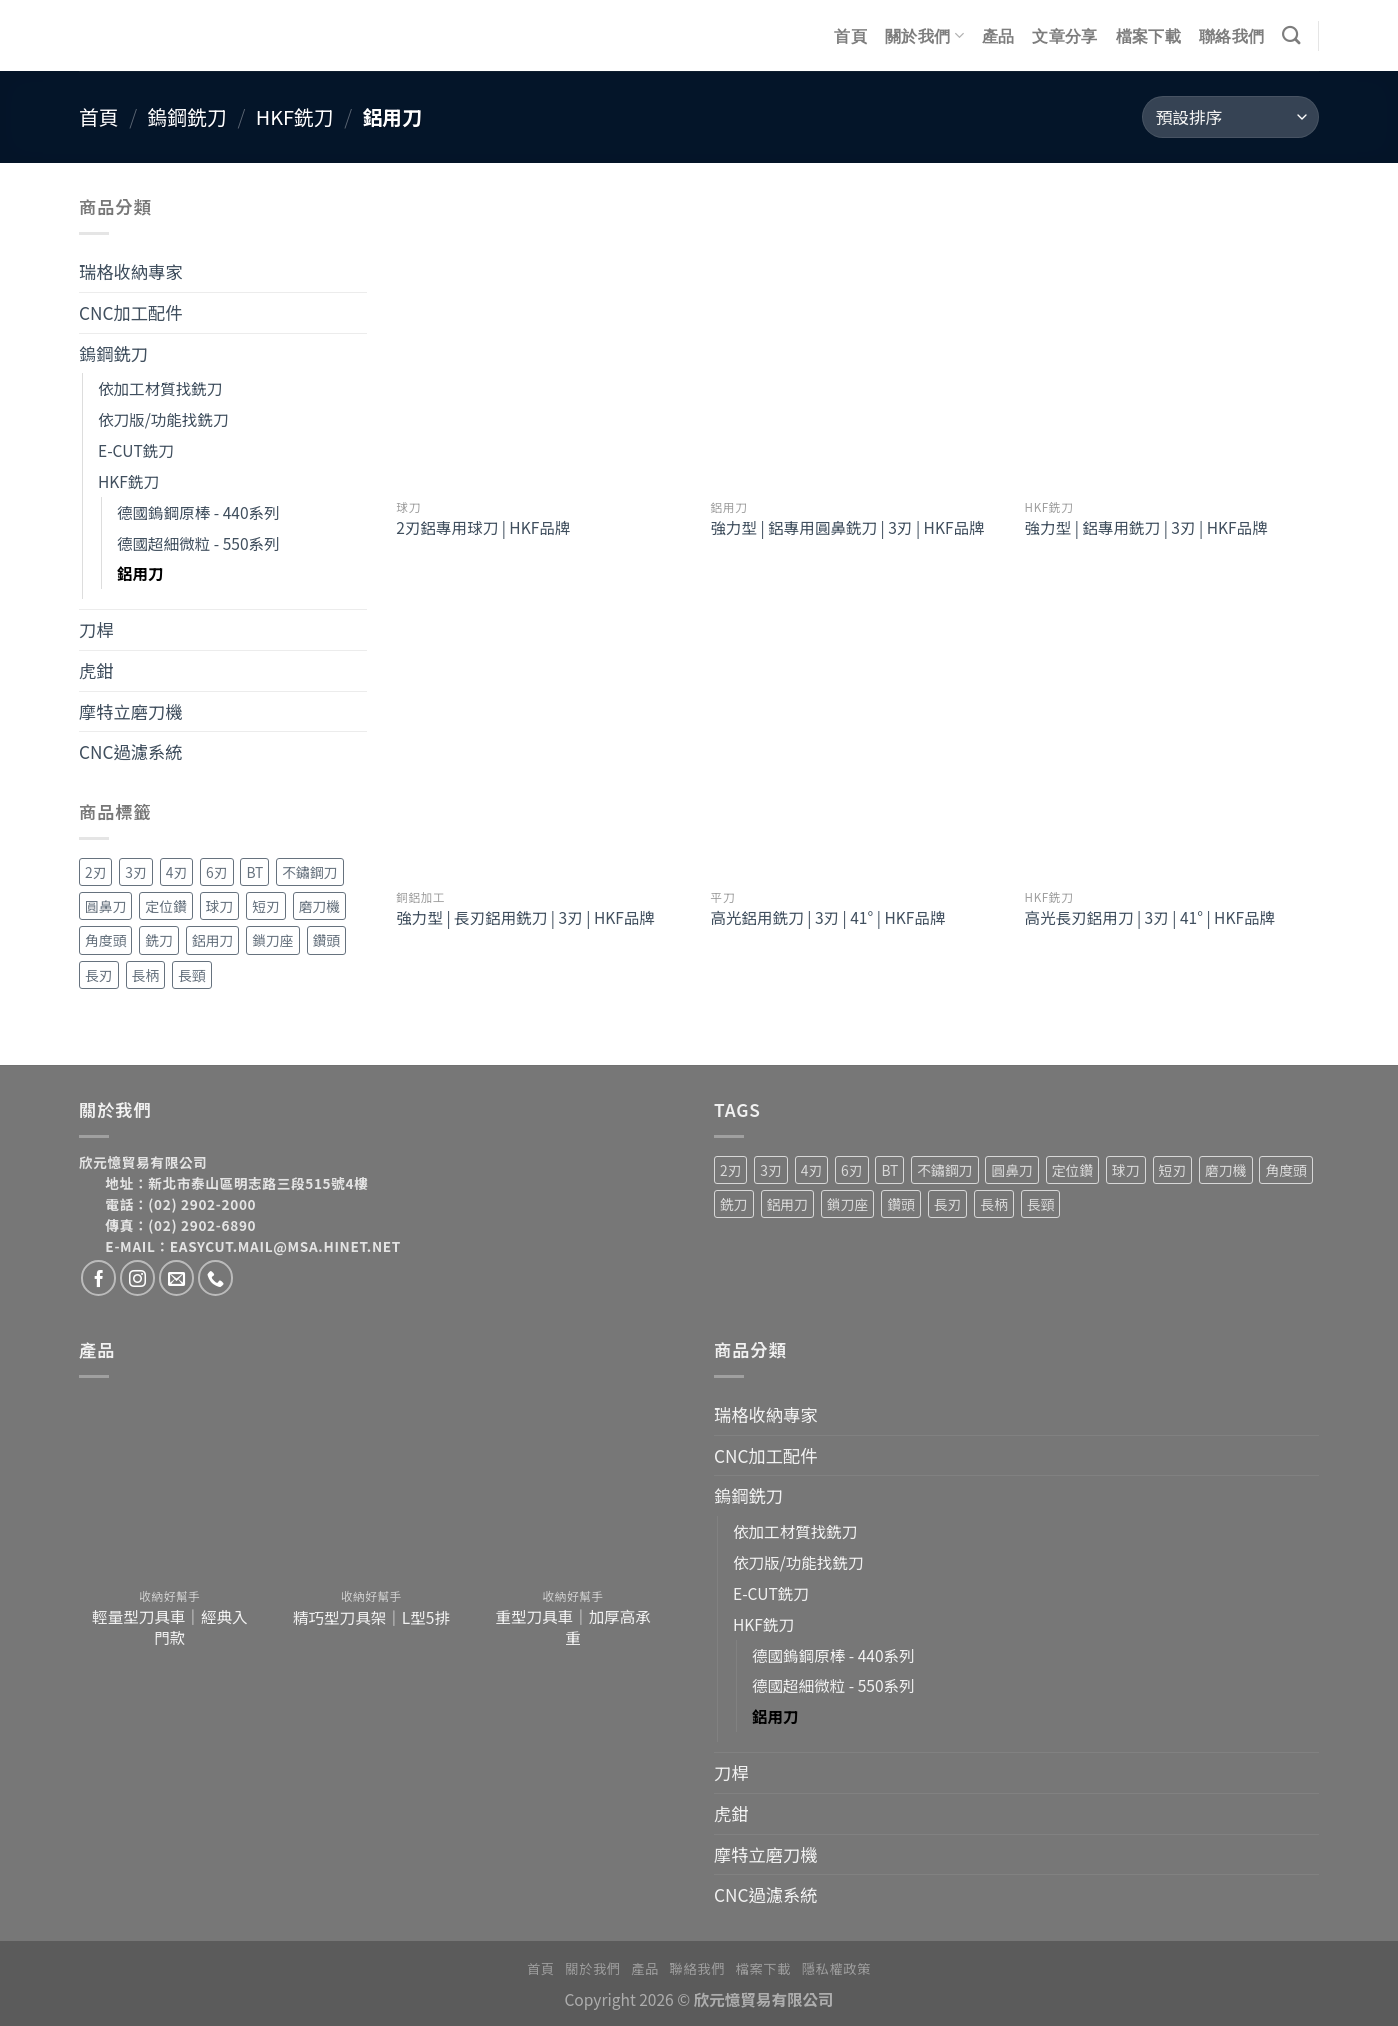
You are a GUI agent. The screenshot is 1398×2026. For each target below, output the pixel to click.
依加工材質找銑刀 (160, 388)
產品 (998, 36)
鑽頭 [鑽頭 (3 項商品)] (327, 940)
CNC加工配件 (131, 312)
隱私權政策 (836, 1968)
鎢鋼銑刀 (186, 116)
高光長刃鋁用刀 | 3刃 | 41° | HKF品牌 (1150, 917)
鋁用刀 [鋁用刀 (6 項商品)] (212, 940)
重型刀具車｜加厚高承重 (572, 1626)
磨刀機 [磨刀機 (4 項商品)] (319, 906)
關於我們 (924, 35)
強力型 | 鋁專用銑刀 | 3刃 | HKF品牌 (1146, 527)
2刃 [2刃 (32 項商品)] (95, 872)
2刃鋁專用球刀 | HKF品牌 (483, 527)
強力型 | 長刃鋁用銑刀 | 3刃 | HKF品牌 (525, 917)
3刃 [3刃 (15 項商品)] (135, 872)
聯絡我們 (1231, 36)
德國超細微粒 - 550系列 (198, 543)
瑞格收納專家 (131, 271)
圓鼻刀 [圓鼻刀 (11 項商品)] (105, 906)
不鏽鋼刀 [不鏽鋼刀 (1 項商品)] (309, 872)
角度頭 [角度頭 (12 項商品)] (105, 940)
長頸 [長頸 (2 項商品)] (192, 975)
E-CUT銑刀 (136, 450)
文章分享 (1064, 36)
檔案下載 (1148, 36)
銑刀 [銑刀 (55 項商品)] (159, 940)
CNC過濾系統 (131, 751)
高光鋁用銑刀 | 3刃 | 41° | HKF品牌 (827, 917)
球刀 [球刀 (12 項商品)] (220, 906)
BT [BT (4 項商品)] (254, 872)
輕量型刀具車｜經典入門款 (169, 1626)
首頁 (850, 36)
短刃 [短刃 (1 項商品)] (266, 906)
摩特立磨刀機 (131, 711)
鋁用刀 (140, 573)
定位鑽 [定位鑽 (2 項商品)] (165, 906)
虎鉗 (96, 670)
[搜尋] (1291, 35)
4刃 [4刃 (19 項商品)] (176, 872)
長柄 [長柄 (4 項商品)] (146, 975)
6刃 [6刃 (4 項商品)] (216, 872)
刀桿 (96, 629)
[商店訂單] (1230, 117)
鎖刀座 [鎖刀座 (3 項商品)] (272, 940)
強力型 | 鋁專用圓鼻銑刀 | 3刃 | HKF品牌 (847, 527)
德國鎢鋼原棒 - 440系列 (198, 512)
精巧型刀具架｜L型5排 (371, 1617)
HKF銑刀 (295, 116)
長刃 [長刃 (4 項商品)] (99, 975)
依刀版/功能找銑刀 (163, 419)
